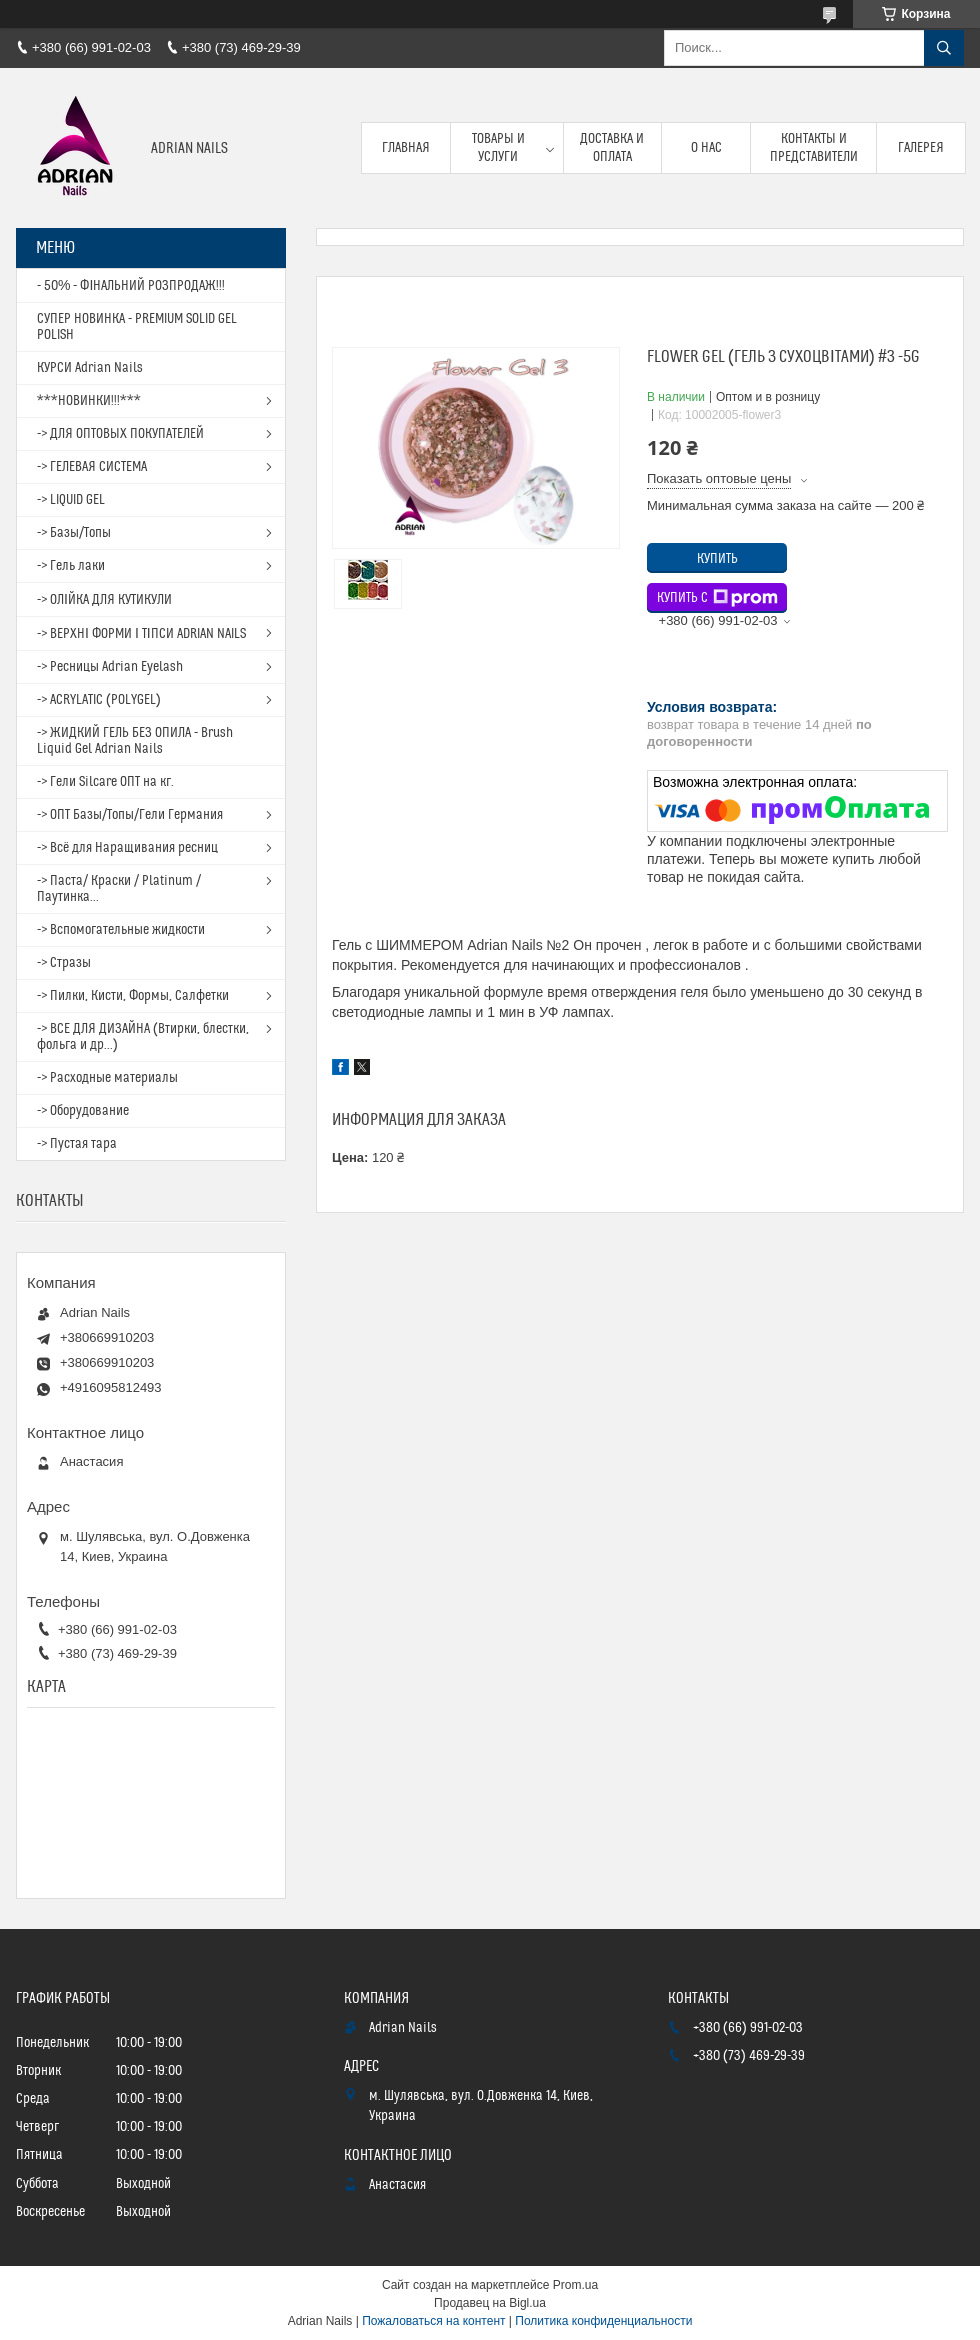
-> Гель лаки (71, 566)
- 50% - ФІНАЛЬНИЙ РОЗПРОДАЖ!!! (131, 286)
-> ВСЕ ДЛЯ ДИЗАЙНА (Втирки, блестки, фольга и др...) (143, 1037)
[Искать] (944, 48)
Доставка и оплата (612, 148)
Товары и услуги (498, 148)
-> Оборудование (83, 1111)
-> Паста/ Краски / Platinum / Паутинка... (119, 889)
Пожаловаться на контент (433, 2321)
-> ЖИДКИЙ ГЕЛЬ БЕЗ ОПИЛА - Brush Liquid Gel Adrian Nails (135, 741)
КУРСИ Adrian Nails (90, 368)
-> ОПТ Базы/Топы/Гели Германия (130, 815)
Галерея (921, 148)
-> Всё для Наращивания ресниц (127, 848)
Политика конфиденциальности (603, 2321)
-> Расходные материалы (107, 1078)
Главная (406, 148)
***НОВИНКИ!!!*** (89, 401)
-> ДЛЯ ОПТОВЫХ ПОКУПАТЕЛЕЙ (120, 434)
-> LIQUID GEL (71, 500)
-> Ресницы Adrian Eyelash (110, 667)
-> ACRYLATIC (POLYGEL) (99, 700)
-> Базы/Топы (74, 533)
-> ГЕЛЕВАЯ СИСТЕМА (92, 467)
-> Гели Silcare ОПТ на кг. (105, 782)
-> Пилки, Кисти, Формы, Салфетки (133, 996)
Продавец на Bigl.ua (490, 2303)
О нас (706, 148)
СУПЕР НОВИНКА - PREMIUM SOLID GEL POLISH (137, 327)
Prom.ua (575, 2285)
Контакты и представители (814, 148)
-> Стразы (64, 963)
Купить (717, 559)
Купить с (717, 598)
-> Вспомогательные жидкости (121, 930)
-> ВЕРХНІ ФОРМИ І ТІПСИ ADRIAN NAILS (141, 634)
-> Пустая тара (77, 1144)
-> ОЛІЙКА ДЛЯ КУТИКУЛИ (104, 600)
